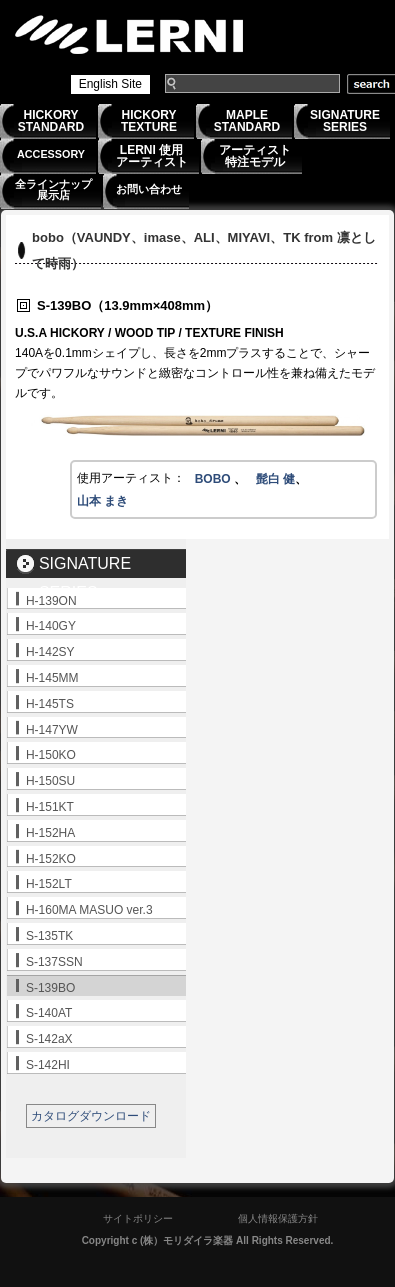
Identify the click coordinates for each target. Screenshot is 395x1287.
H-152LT (49, 884)
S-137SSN (54, 962)
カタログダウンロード (91, 1116)
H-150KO (51, 755)
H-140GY (51, 626)
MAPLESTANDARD (247, 121)
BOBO (214, 479)
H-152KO (51, 859)
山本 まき (102, 501)
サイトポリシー (138, 1218)
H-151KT (50, 807)
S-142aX (49, 1039)
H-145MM (52, 678)
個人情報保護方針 (278, 1218)
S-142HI (48, 1065)
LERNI (130, 34)
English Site (110, 84)
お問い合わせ (149, 189)
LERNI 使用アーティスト (152, 156)
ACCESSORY (51, 154)
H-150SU (50, 781)
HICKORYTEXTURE (149, 121)
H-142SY (50, 652)
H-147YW (52, 730)
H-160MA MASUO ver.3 (89, 910)
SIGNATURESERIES (345, 121)
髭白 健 (275, 479)
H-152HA (50, 833)
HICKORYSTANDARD (51, 121)
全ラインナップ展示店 (53, 189)
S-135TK (49, 936)
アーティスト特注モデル (255, 156)
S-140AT (49, 1013)
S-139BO (50, 988)
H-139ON (51, 601)
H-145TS (50, 704)
